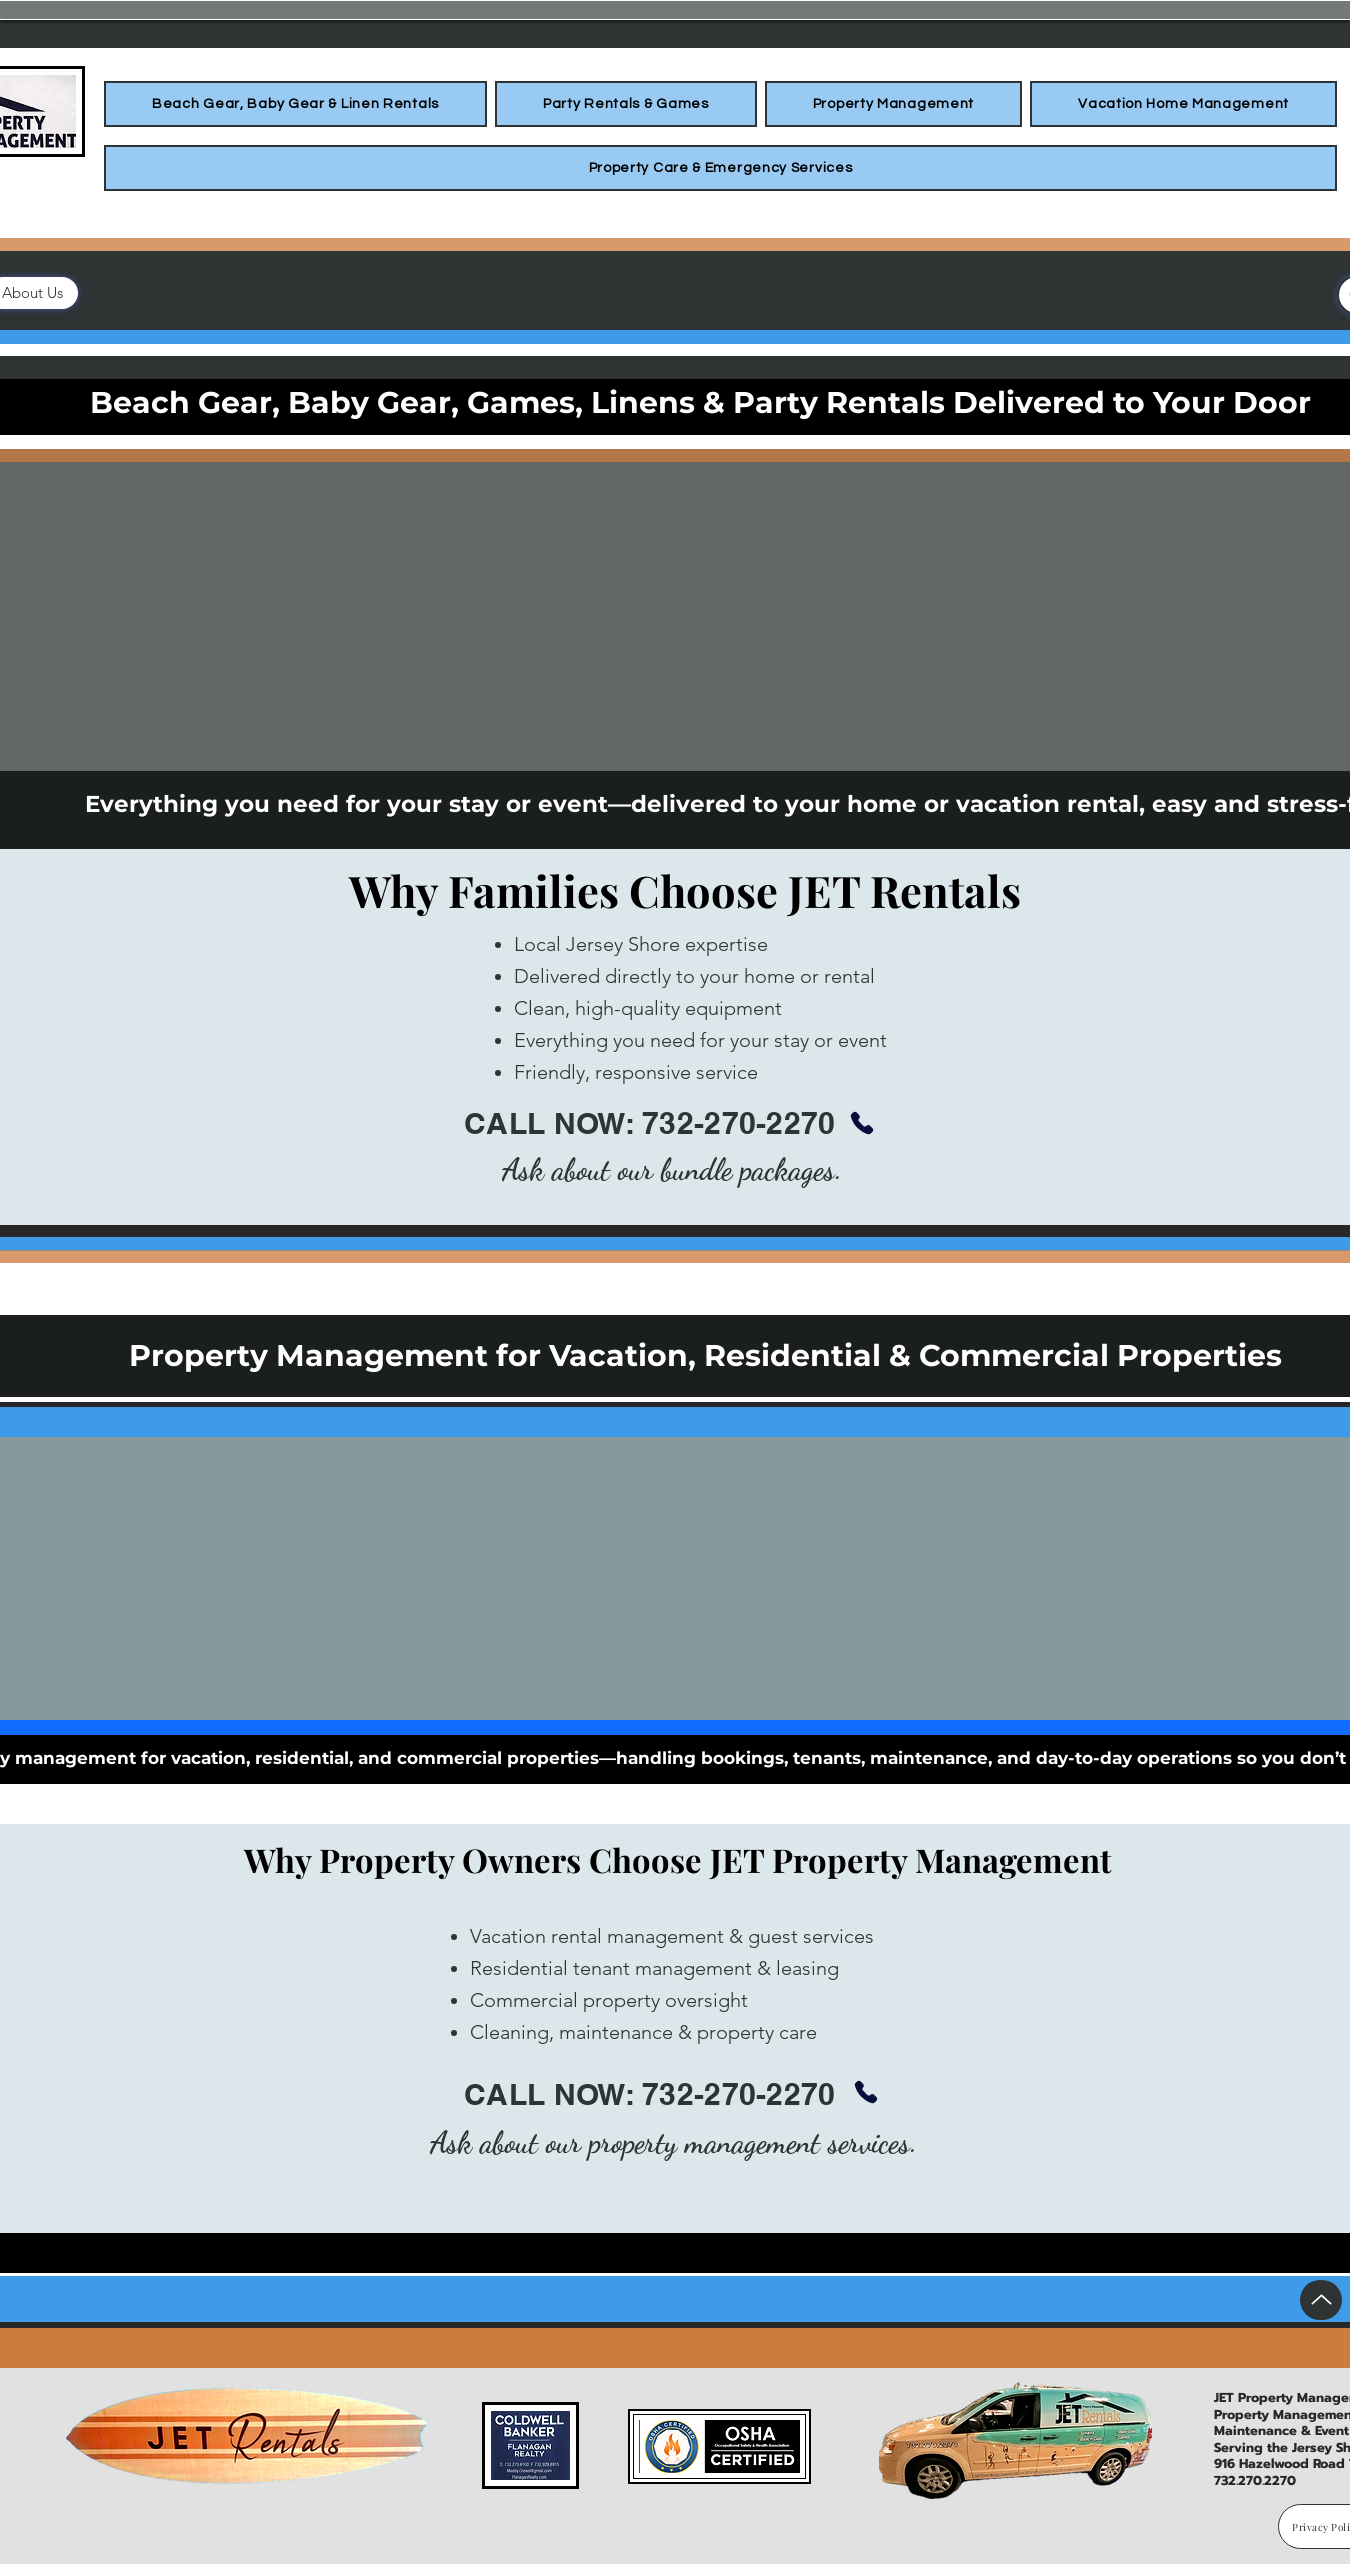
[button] (295, 104)
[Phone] (862, 1123)
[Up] (1321, 2300)
